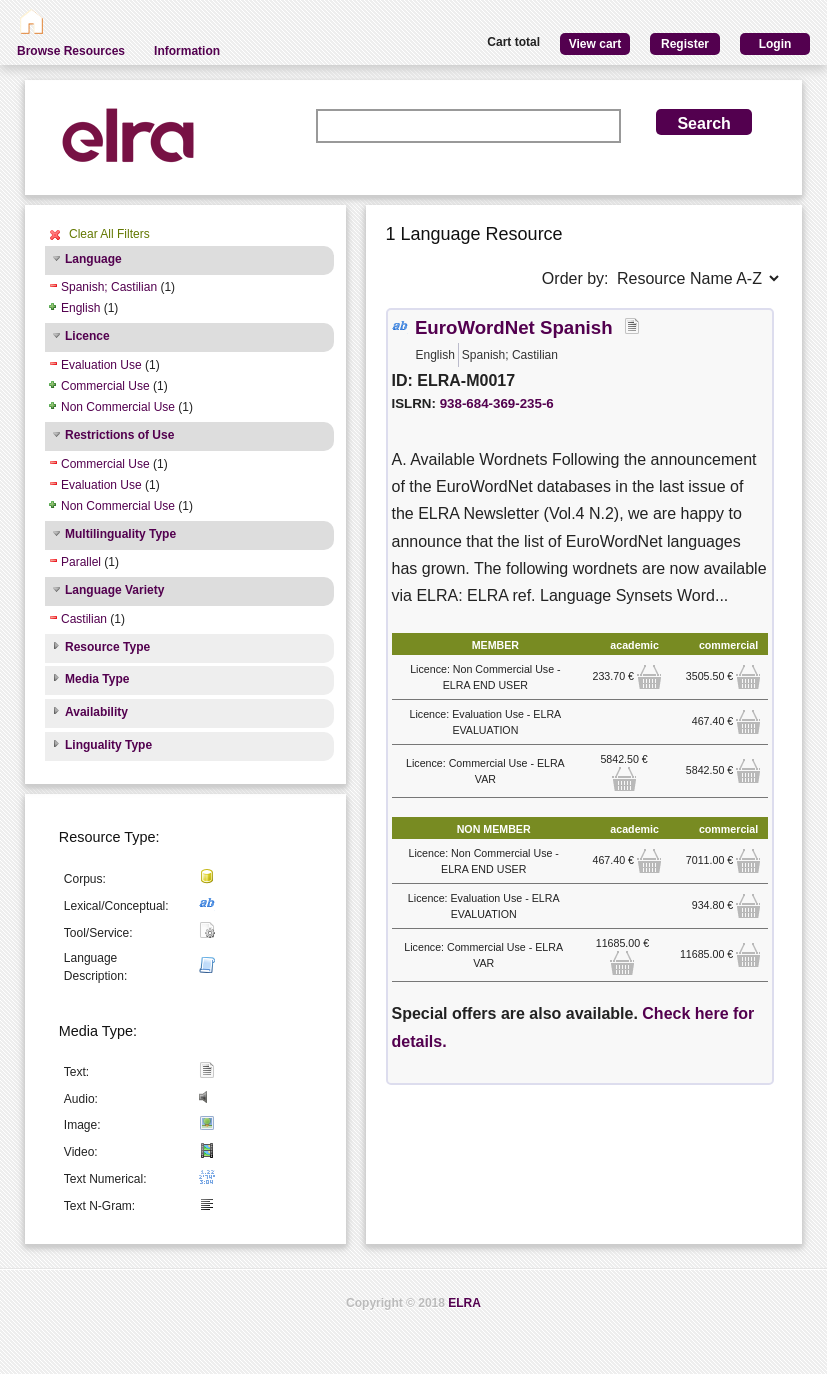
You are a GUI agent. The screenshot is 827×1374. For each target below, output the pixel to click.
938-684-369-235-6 (497, 403)
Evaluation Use (101, 365)
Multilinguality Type (120, 534)
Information (187, 51)
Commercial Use (105, 386)
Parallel (81, 562)
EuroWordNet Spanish (514, 327)
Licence (87, 336)
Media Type (97, 679)
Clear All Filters (109, 234)
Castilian (84, 619)
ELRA (464, 1303)
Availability (96, 712)
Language (93, 259)
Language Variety (114, 590)
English (80, 308)
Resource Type (107, 647)
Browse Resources (71, 51)
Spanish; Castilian (109, 287)
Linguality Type (108, 745)
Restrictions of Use (119, 435)
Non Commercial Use (118, 407)
